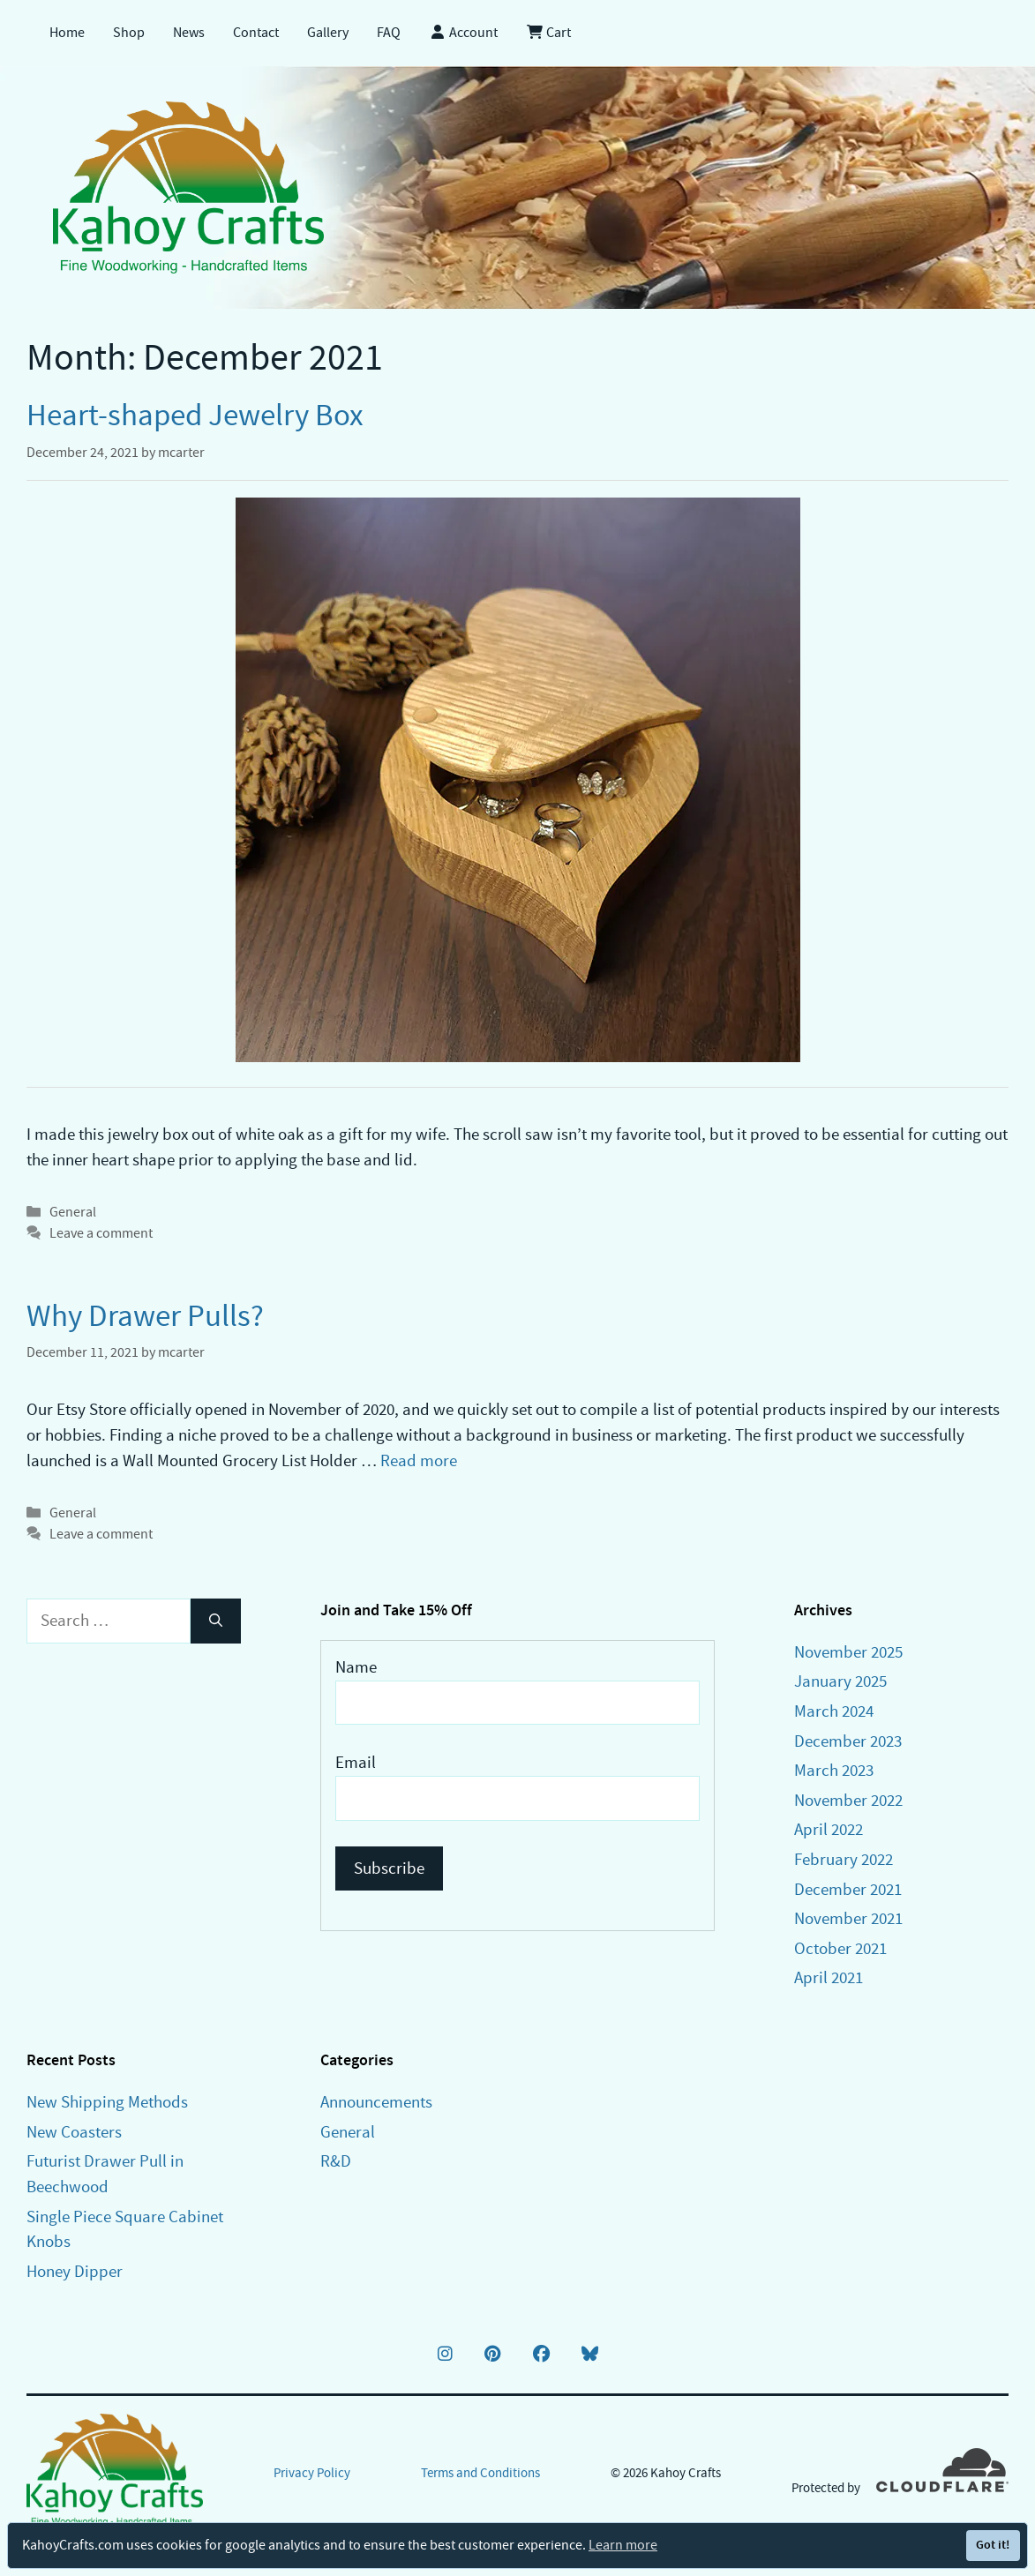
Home (67, 32)
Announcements (376, 2102)
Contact (256, 32)
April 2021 (828, 1977)
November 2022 (848, 1800)
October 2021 (840, 1948)
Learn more (623, 2545)
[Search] (216, 1621)
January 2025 (840, 1681)
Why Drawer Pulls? (145, 1316)
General (72, 1211)
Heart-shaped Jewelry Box (195, 415)
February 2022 (843, 1859)
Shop (129, 32)
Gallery (328, 32)
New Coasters (74, 2132)
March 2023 (834, 1770)
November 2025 (848, 1652)
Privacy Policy (312, 2473)
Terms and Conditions (480, 2473)
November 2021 (848, 1918)
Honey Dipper (74, 2271)
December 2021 (848, 1889)
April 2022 (828, 1829)
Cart (548, 32)
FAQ (389, 32)
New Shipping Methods (107, 2102)
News (189, 32)
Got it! (992, 2544)
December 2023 (848, 1741)
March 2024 (834, 1711)
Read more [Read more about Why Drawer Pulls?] (418, 1460)
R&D (335, 2161)
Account (463, 32)
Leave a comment (101, 1233)
